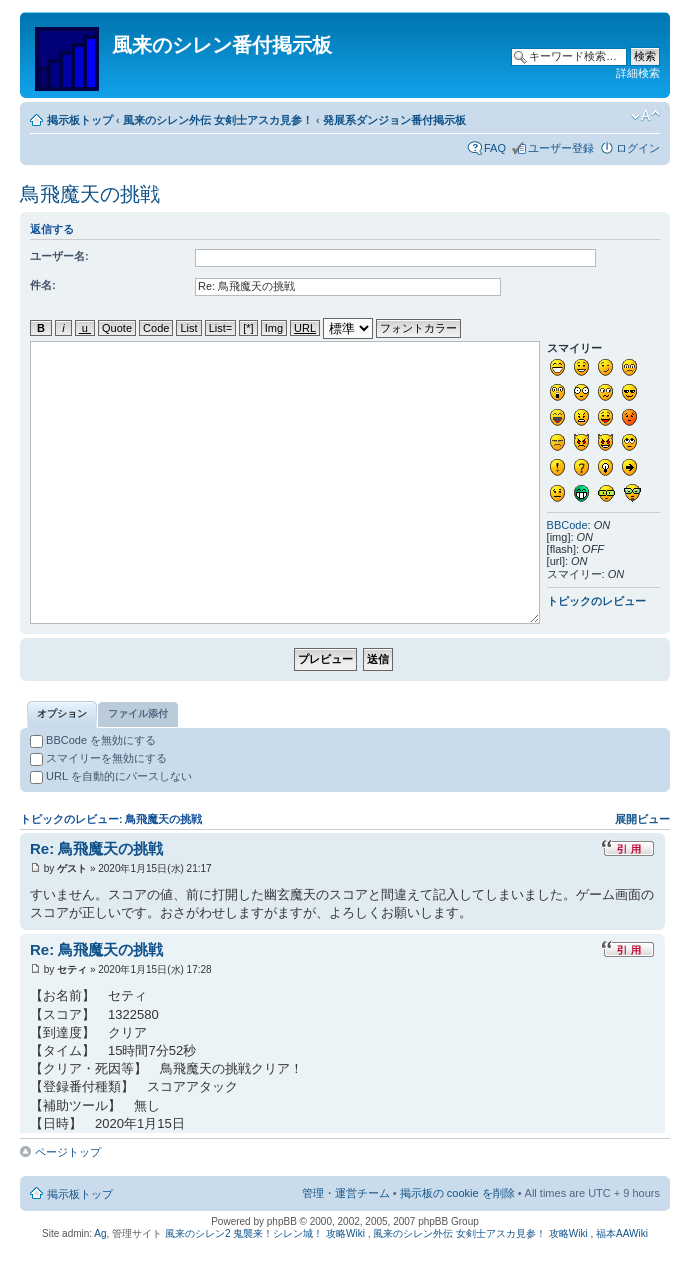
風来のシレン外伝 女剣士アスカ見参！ (218, 120)
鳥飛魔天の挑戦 (90, 194)
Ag (100, 1233)
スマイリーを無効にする (98, 758)
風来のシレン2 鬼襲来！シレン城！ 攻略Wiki (265, 1233)
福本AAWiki (622, 1233)
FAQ (495, 148)
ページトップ (68, 1152)
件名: (43, 285)
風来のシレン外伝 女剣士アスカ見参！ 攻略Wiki (480, 1233)
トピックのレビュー (596, 601)
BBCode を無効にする (93, 740)
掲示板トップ (80, 120)
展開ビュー (642, 819)
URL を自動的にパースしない (111, 776)
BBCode (567, 525)
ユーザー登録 (561, 148)
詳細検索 (638, 73)
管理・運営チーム (346, 1193)
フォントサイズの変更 (645, 116)
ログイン (638, 148)
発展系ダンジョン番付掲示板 (394, 120)
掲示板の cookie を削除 (457, 1193)
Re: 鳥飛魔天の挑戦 (96, 848)
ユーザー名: (59, 256)
